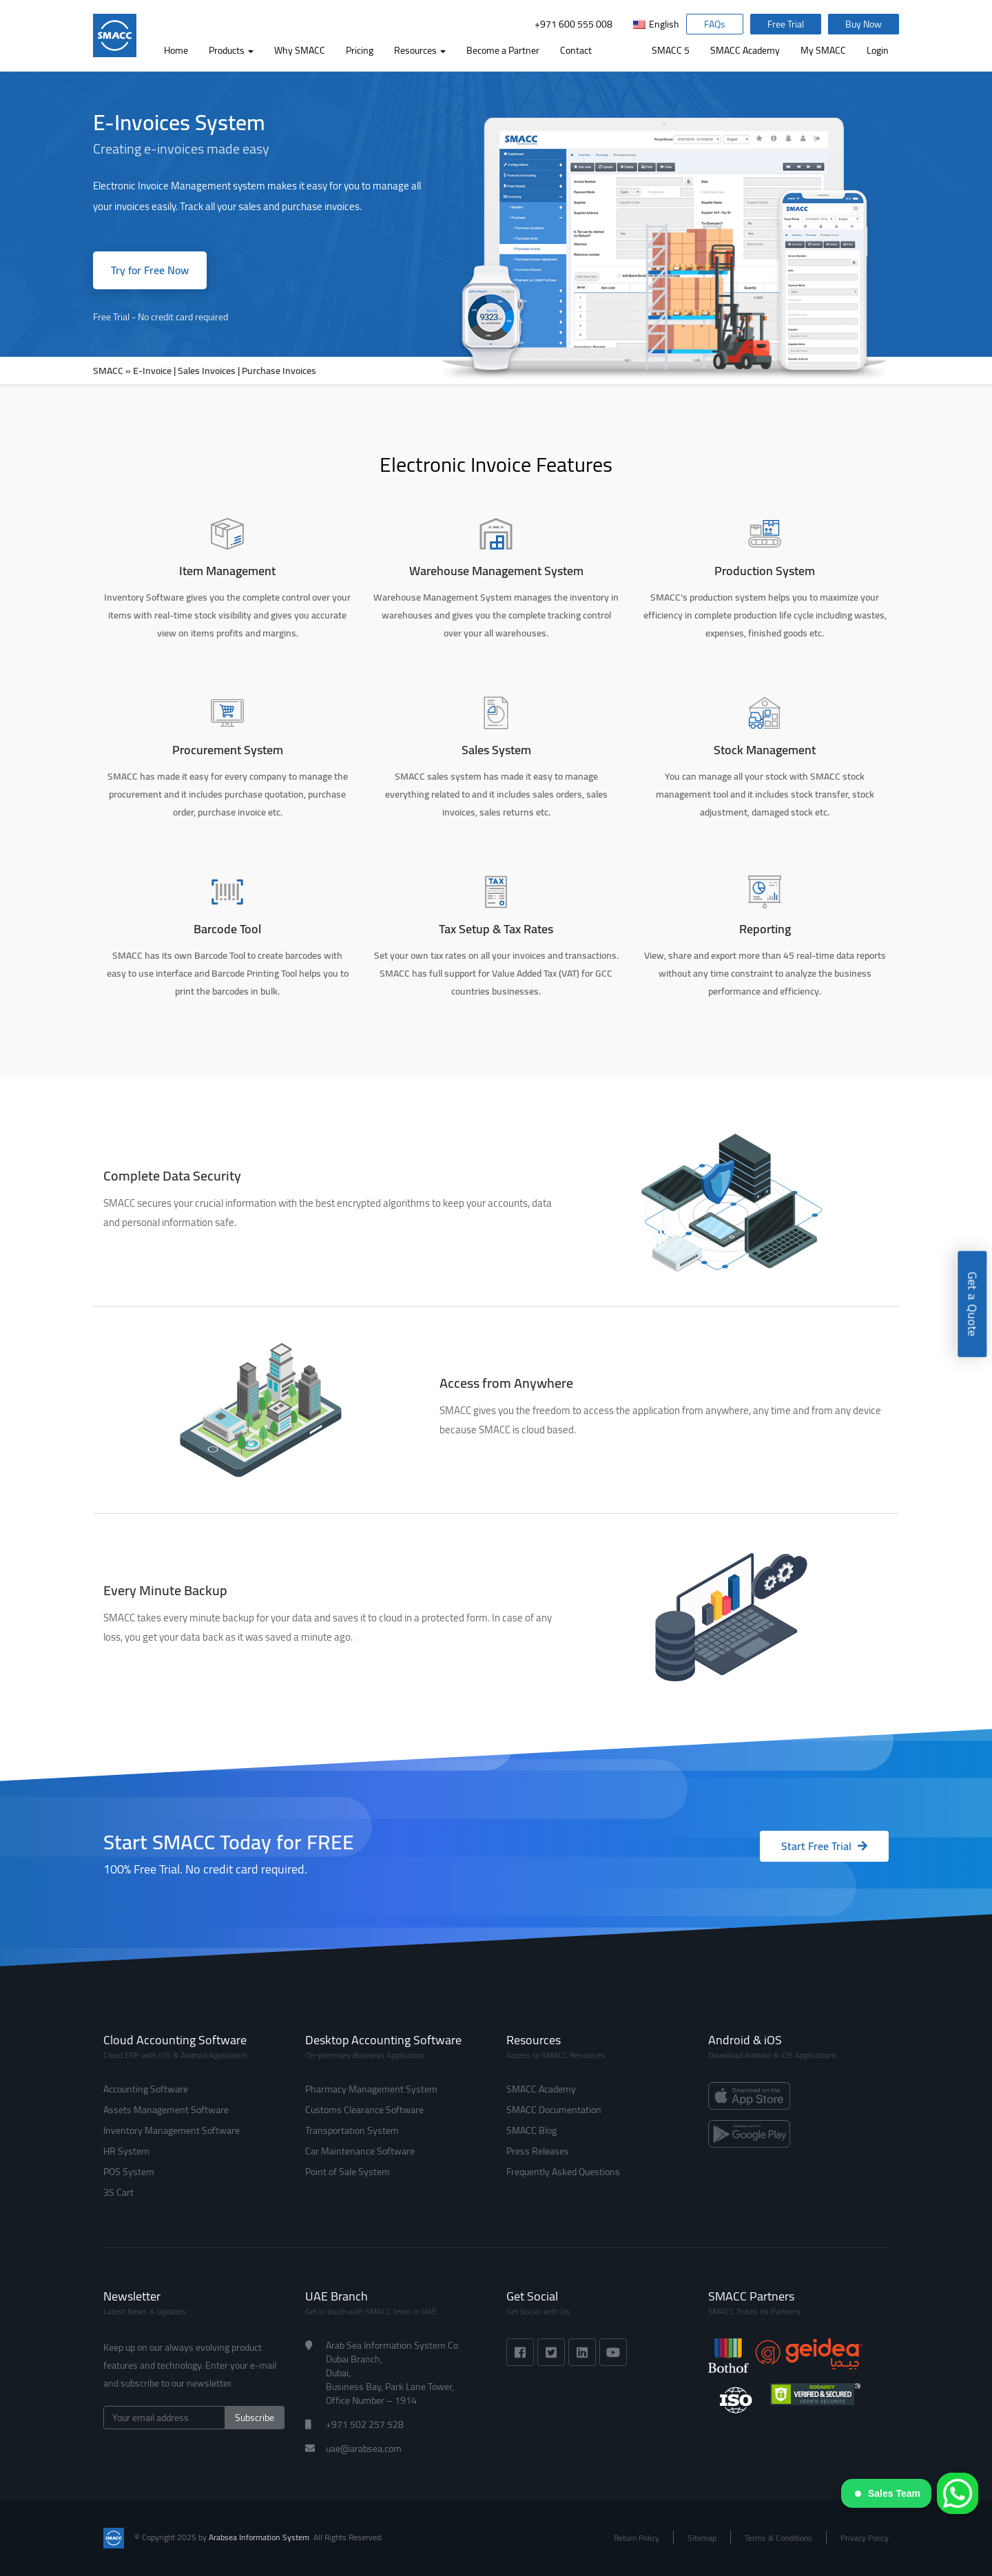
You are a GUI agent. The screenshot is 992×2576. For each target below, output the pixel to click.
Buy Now (863, 24)
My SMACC (823, 50)
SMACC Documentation (553, 2110)
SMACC (108, 371)
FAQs (714, 24)
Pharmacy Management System (371, 2089)
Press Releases (537, 2151)
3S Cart (118, 2192)
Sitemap (702, 2538)
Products (231, 50)
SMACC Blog (531, 2130)
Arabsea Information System (259, 2537)
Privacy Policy (864, 2538)
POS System (128, 2172)
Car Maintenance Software (360, 2151)
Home (176, 50)
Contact (576, 50)
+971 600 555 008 (573, 24)
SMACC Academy (745, 50)
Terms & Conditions (778, 2538)
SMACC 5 (671, 50)
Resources (420, 50)
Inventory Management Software (171, 2130)
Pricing (359, 50)
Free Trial (785, 24)
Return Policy (636, 2538)
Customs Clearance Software (364, 2110)
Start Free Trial (824, 1846)
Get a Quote (972, 1305)
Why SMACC (299, 50)
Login (878, 50)
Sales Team (887, 2493)
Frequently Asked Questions (563, 2172)
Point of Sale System (347, 2172)
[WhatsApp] (957, 2493)
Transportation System (352, 2130)
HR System (126, 2151)
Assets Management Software (166, 2110)
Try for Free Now (150, 270)
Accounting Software (145, 2089)
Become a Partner (502, 50)
